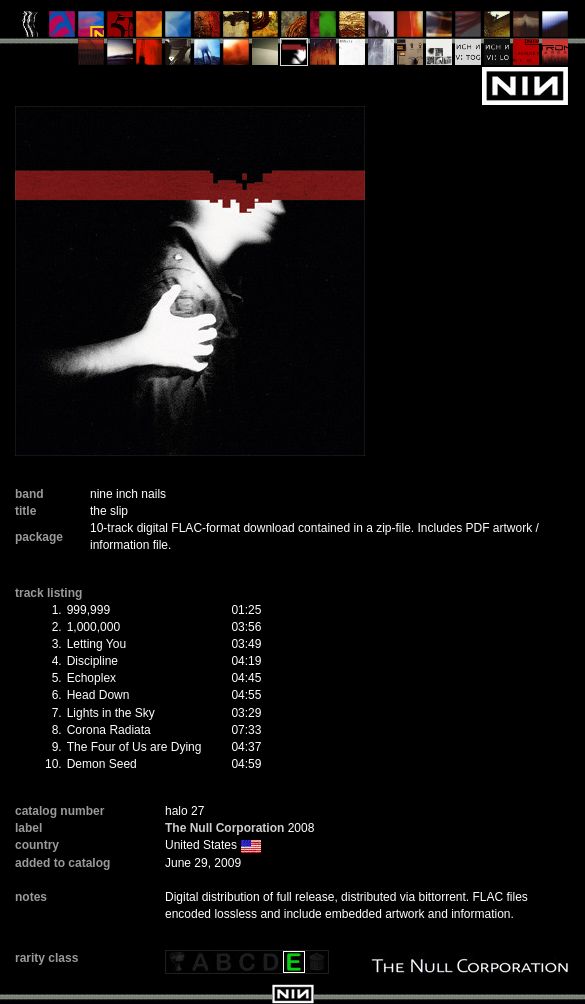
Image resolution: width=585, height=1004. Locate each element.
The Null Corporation (224, 828)
